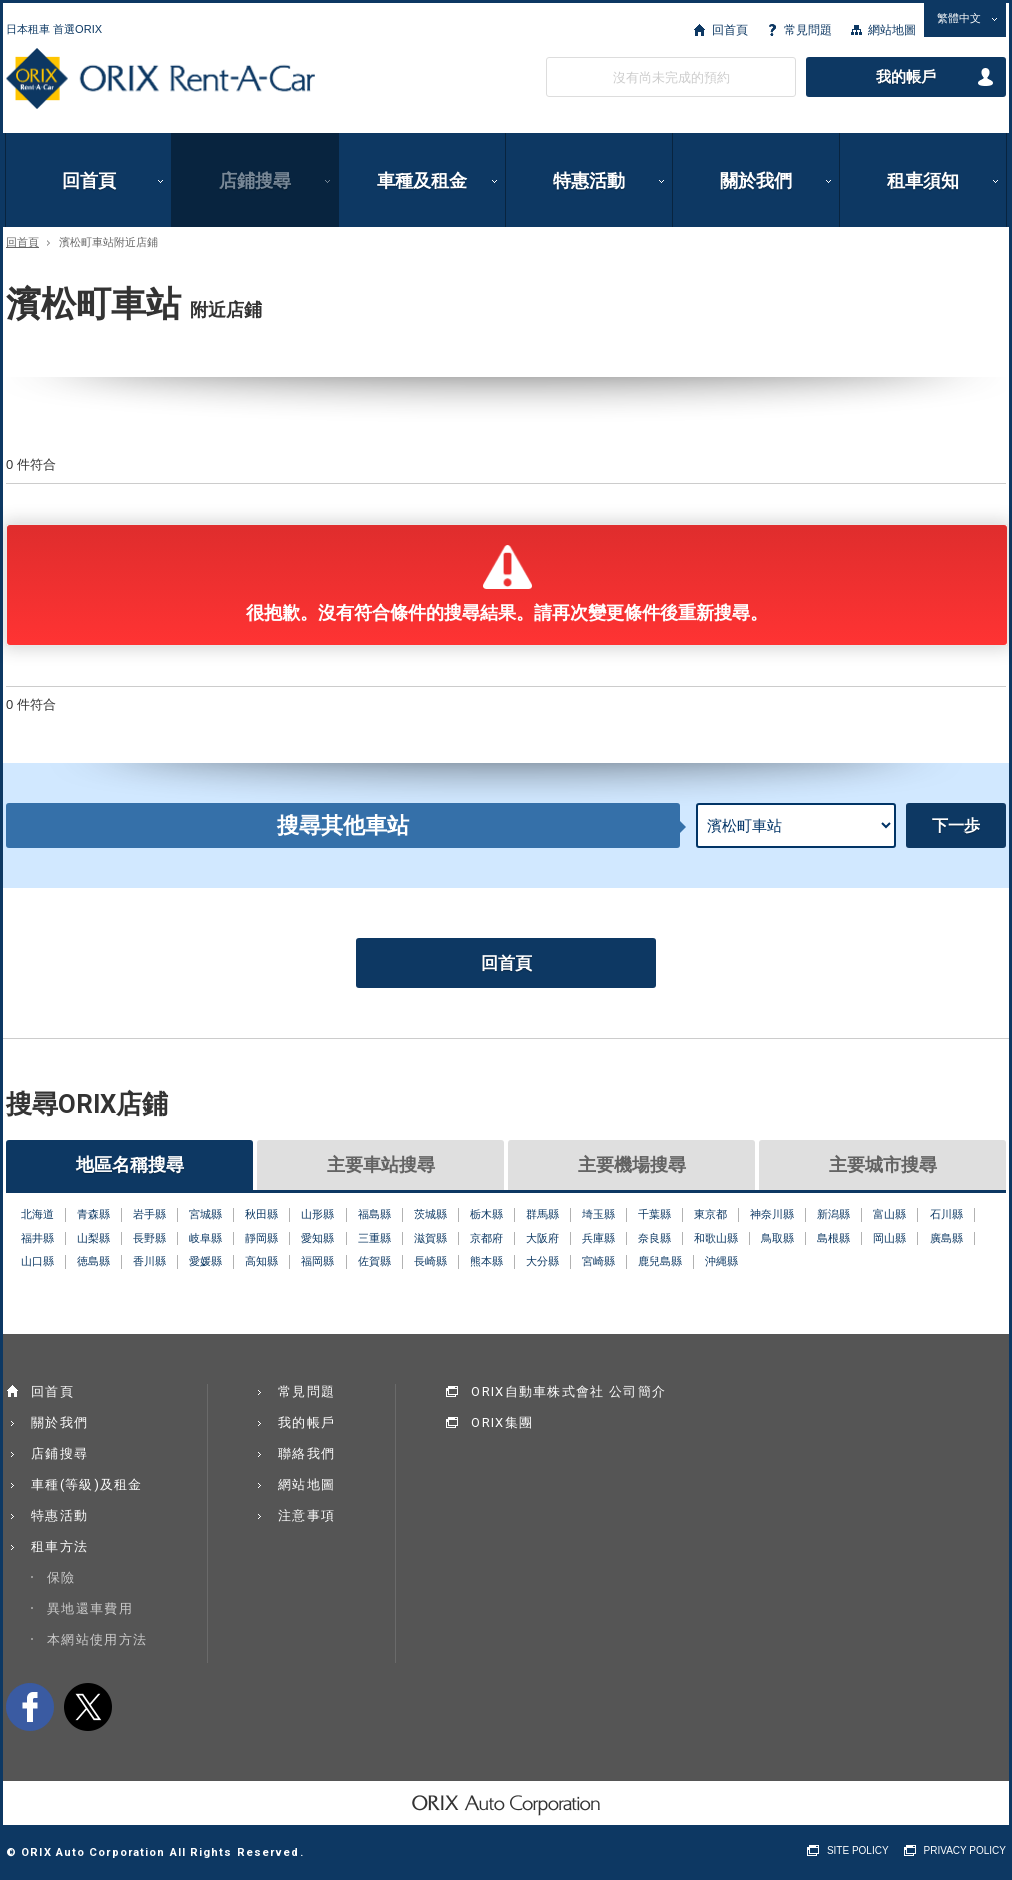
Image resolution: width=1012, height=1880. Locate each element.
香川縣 (149, 1261)
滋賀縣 (430, 1238)
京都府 (486, 1238)
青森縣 (93, 1214)
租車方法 (59, 1546)
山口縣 (37, 1261)
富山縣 (889, 1214)
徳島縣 (93, 1261)
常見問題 (808, 30)
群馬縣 (542, 1214)
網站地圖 (892, 30)
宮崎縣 (598, 1261)
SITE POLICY (858, 1850)
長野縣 (149, 1238)
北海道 (37, 1214)
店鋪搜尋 (255, 180)
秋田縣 (261, 1214)
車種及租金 (422, 180)
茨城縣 (430, 1214)
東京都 (710, 1214)
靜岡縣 (261, 1238)
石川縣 (946, 1214)
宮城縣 (205, 1214)
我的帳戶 (906, 77)
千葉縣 (654, 1214)
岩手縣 (149, 1214)
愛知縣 (317, 1238)
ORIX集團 (502, 1422)
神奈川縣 (772, 1214)
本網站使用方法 (97, 1639)
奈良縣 (654, 1238)
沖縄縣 (721, 1261)
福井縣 (37, 1238)
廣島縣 (946, 1238)
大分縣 (542, 1261)
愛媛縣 (205, 1261)
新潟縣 (833, 1214)
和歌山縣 (716, 1238)
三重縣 (374, 1238)
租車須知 (923, 180)
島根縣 (833, 1238)
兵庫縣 (598, 1238)
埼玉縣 (598, 1214)
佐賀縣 (374, 1261)
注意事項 (306, 1515)
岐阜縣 (205, 1238)
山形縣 (317, 1214)
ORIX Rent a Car (160, 79)
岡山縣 (889, 1238)
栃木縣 (486, 1214)
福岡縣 (317, 1261)
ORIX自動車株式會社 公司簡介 (568, 1391)
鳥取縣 (777, 1238)
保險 (61, 1577)
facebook (30, 1707)
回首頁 (730, 30)
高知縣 (261, 1261)
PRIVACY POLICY (965, 1850)
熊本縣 (486, 1261)
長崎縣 (430, 1261)
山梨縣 (93, 1238)
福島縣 (374, 1214)
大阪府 (542, 1238)
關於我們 (756, 180)
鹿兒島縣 (660, 1261)
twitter (88, 1707)
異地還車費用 (90, 1608)
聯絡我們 (306, 1453)
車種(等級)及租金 (87, 1484)
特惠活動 (589, 180)
